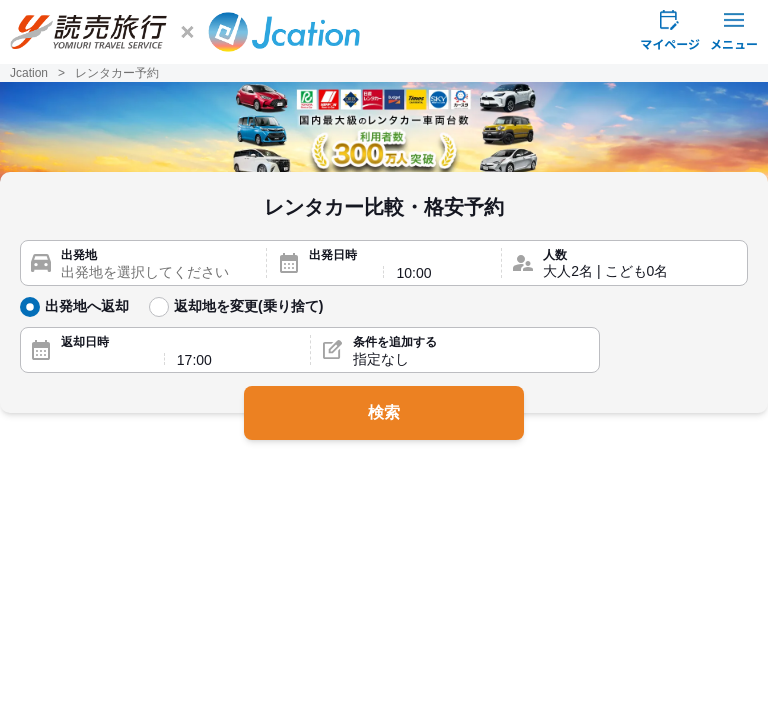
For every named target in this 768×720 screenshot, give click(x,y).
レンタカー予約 (117, 73)
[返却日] (106, 360)
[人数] (640, 272)
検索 (384, 412)
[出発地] (158, 272)
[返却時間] (237, 360)
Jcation (29, 73)
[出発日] (340, 273)
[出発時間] (442, 273)
